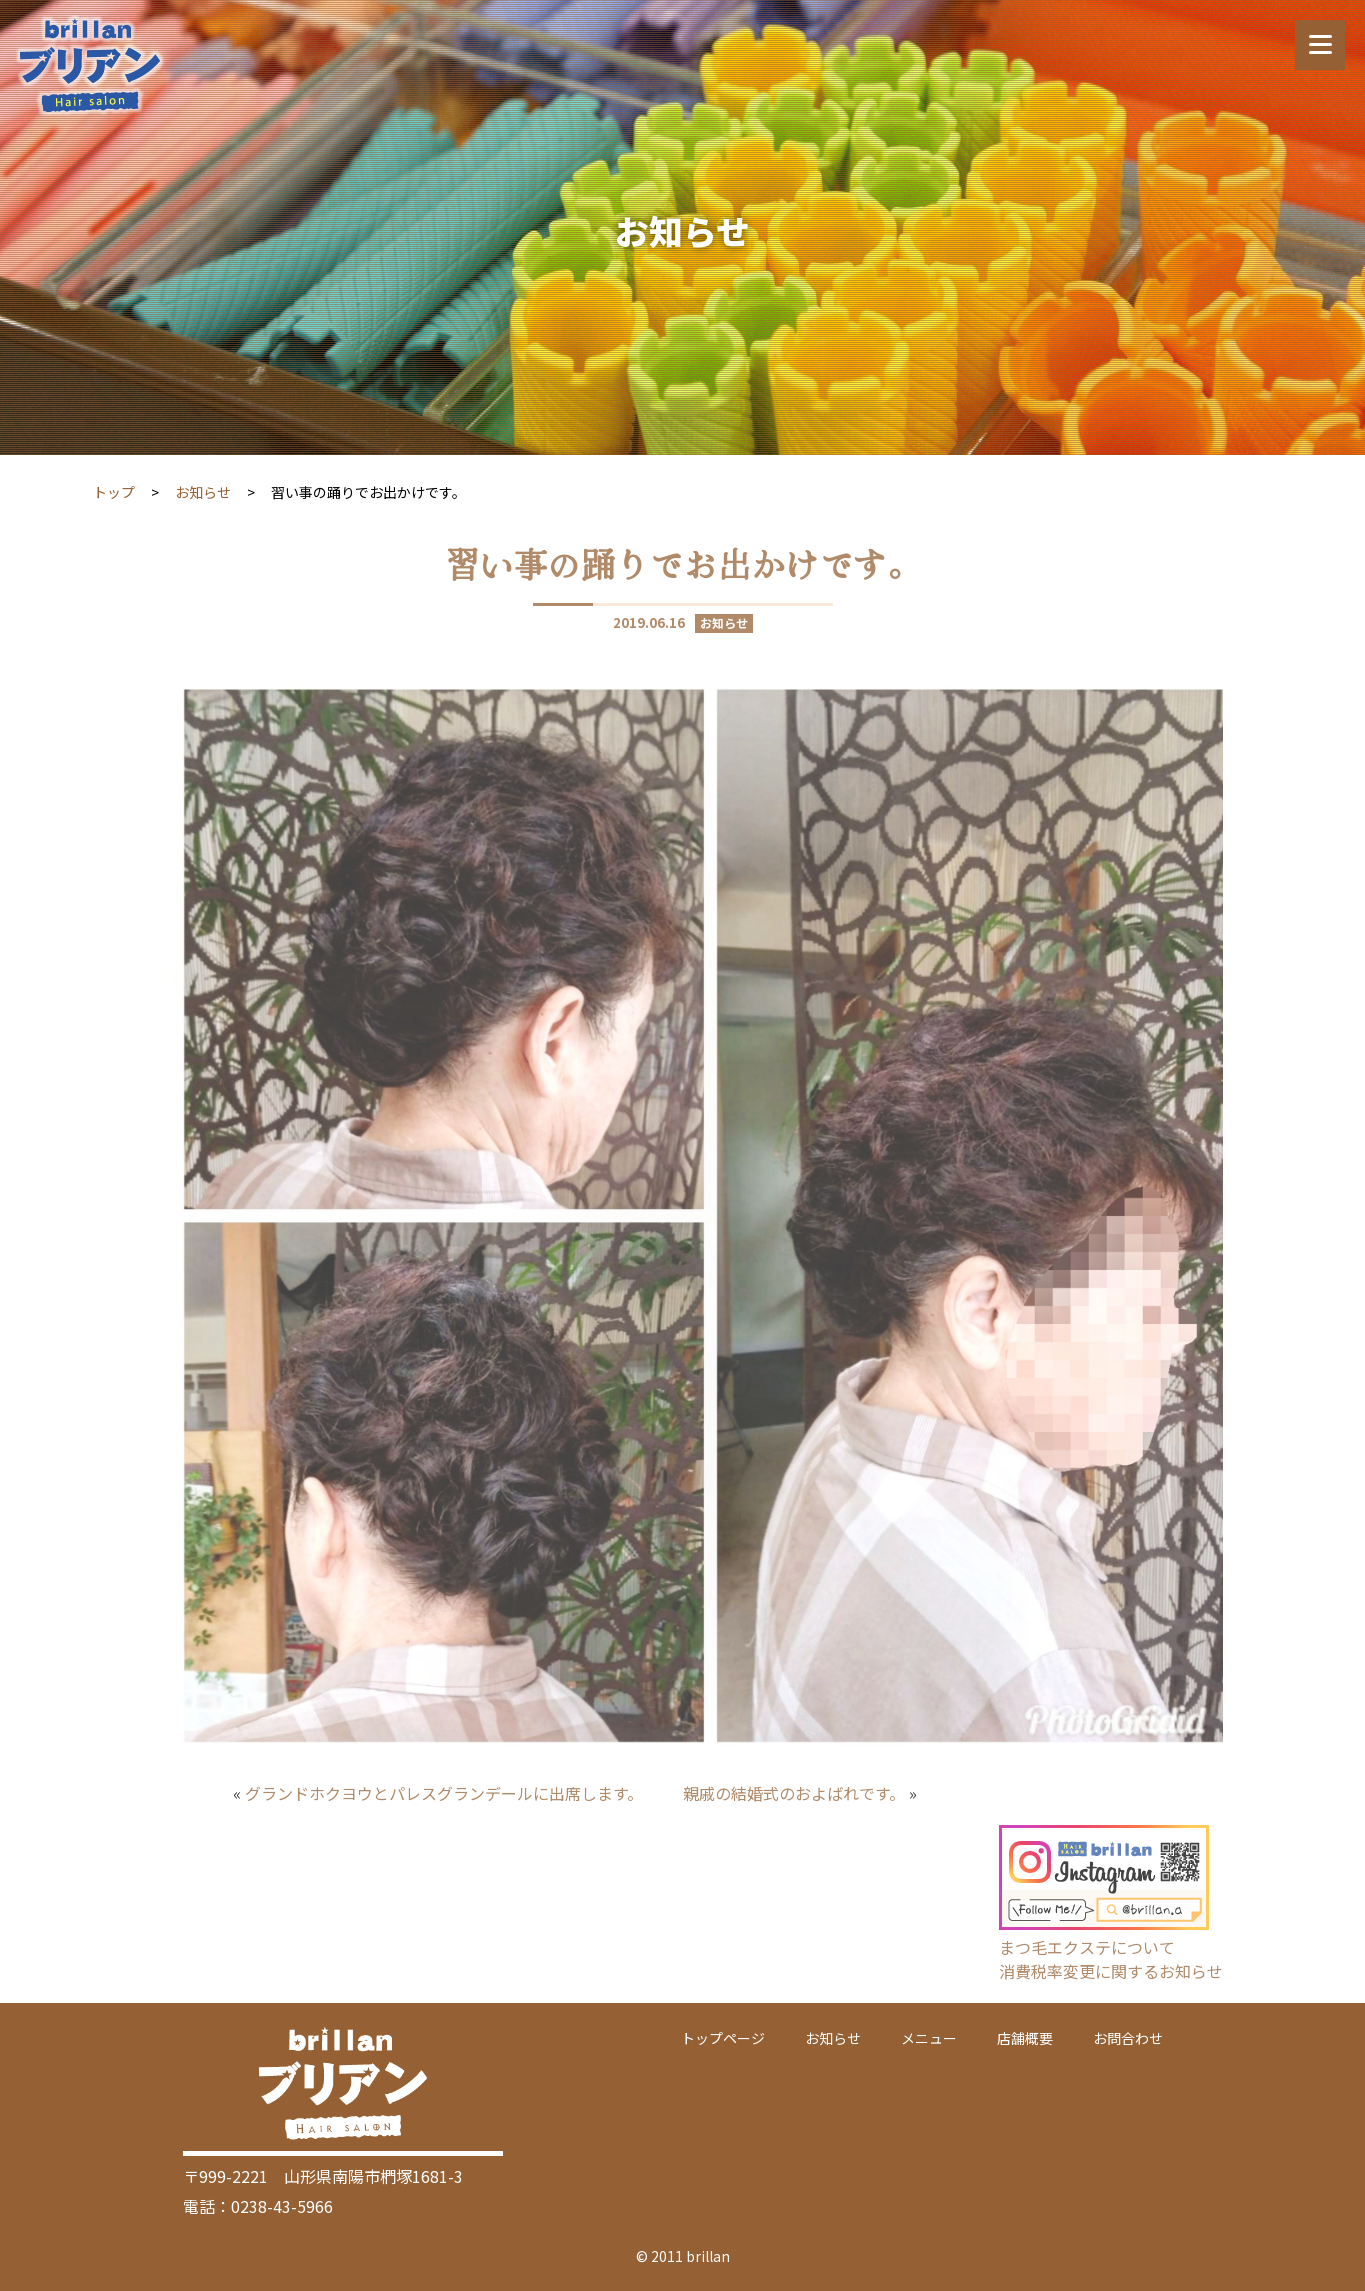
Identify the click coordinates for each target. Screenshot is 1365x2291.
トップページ (723, 2038)
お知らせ (203, 492)
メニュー (929, 2038)
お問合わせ (1128, 2038)
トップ (114, 492)
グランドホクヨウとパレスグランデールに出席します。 (444, 1793)
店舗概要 (1025, 2038)
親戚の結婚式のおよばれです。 (794, 1793)
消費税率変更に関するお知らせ (1111, 1971)
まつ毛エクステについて (1087, 1947)
